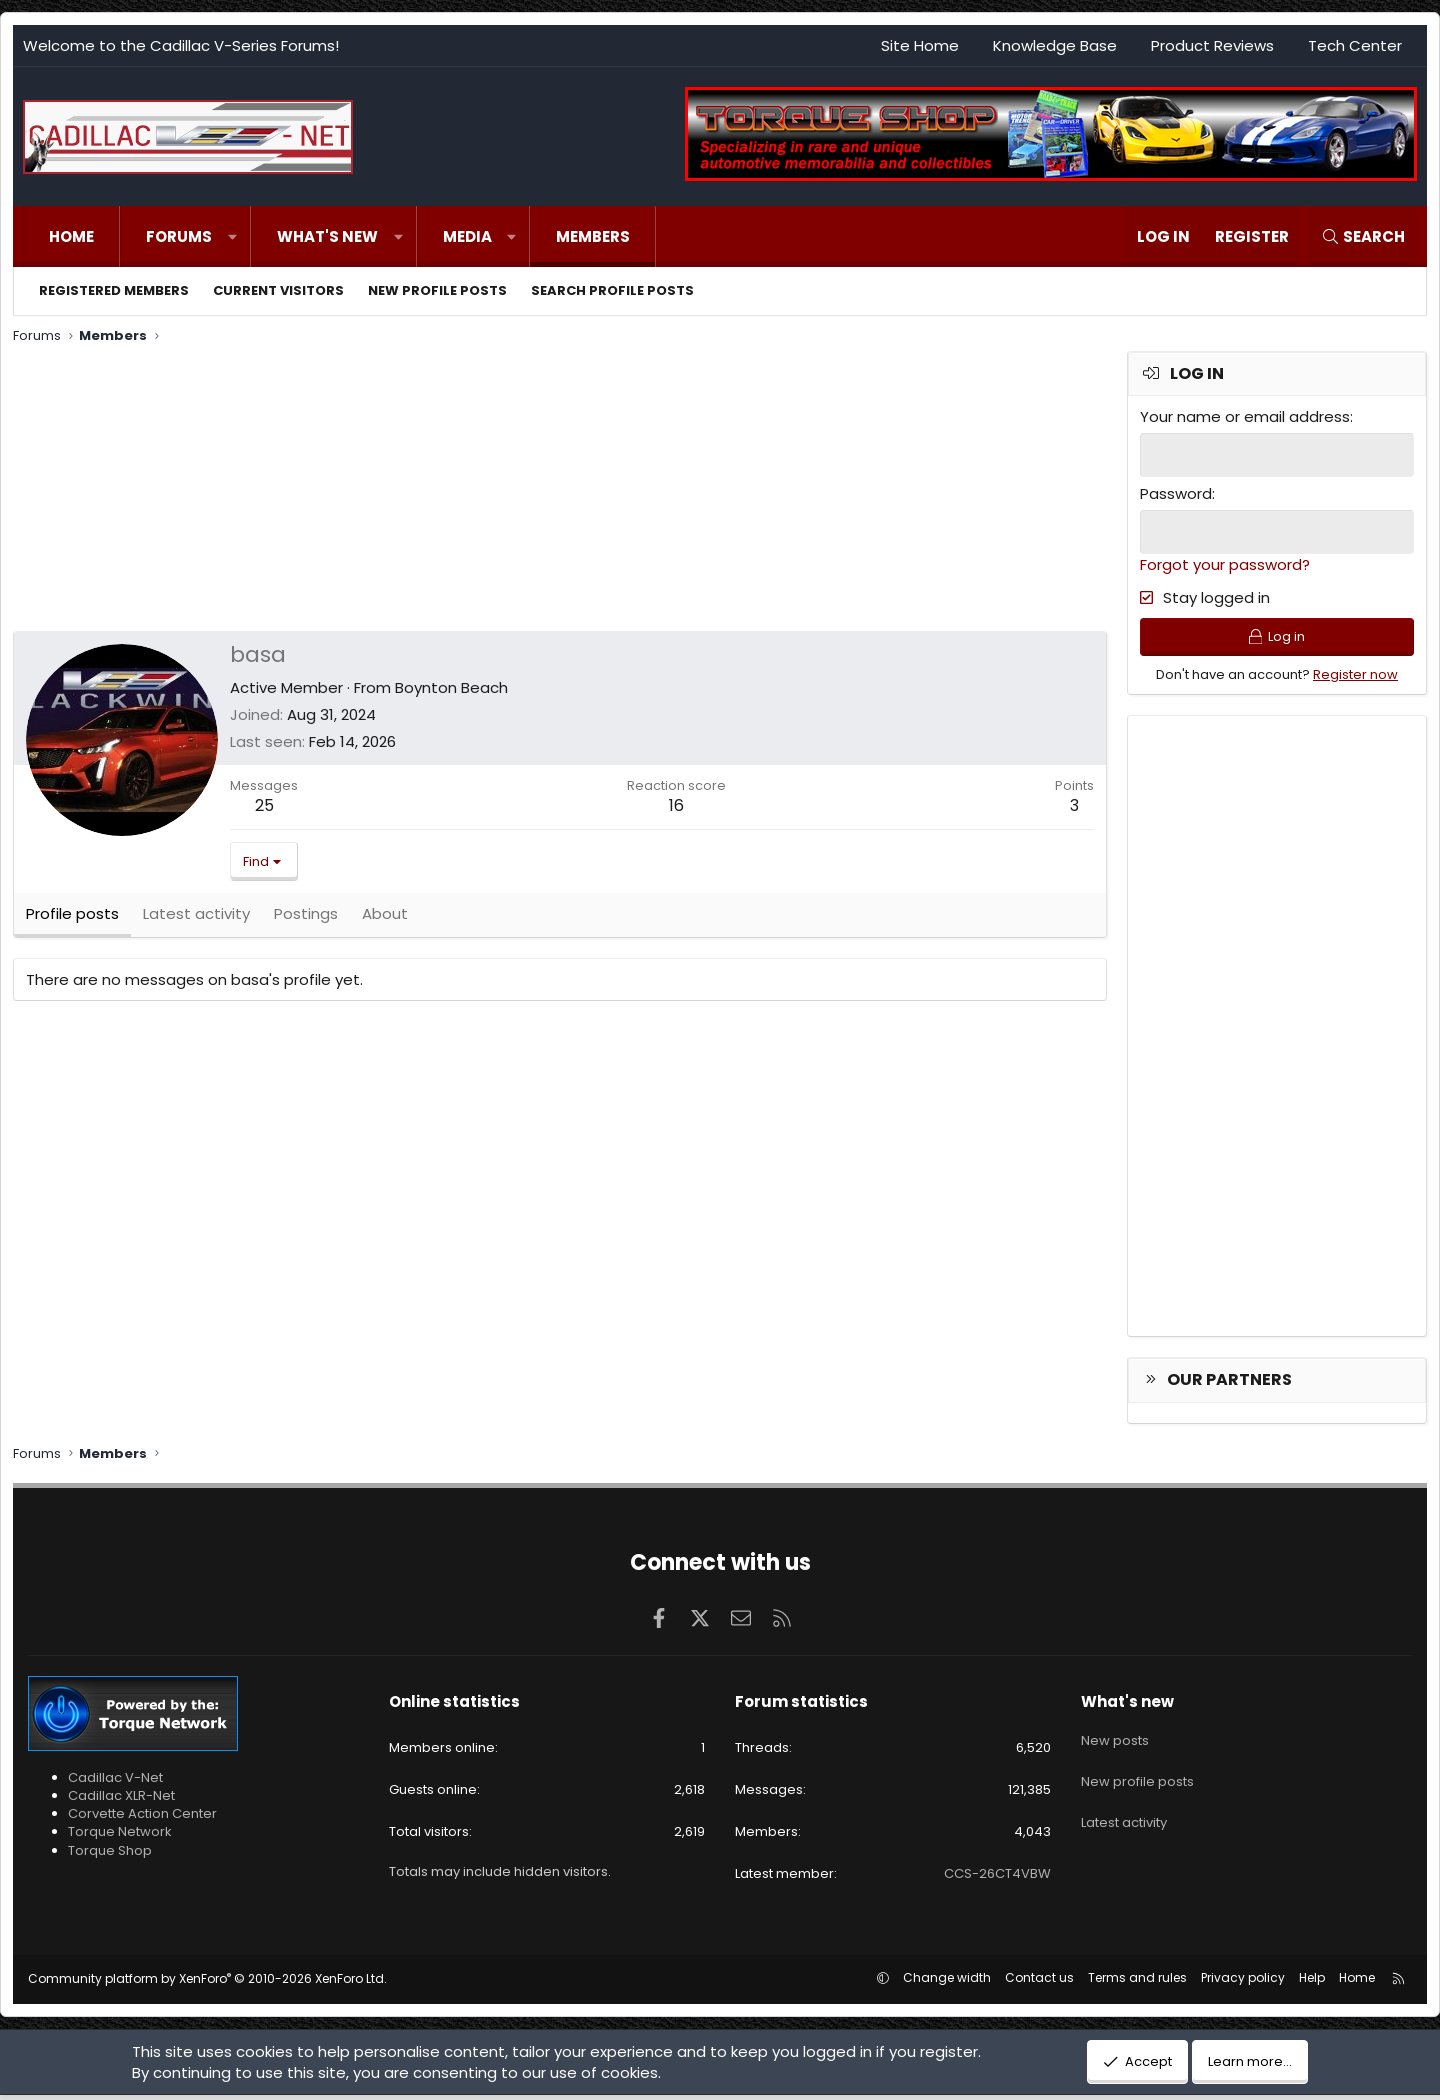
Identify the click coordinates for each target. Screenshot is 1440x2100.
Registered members (114, 290)
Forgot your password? (1225, 562)
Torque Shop (110, 1854)
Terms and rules (1137, 1982)
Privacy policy (1243, 1982)
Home (71, 236)
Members (593, 236)
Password (1176, 492)
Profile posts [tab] (72, 919)
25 (264, 805)
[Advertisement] (558, 491)
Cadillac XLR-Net (121, 1799)
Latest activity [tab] (196, 919)
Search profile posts (612, 290)
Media (467, 236)
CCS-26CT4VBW (997, 1877)
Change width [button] (947, 1982)
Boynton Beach (451, 687)
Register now (1355, 678)
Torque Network (120, 1836)
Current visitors (278, 290)
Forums (179, 236)
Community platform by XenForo (207, 1983)
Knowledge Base (1055, 45)
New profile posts (437, 290)
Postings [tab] (306, 919)
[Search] (1363, 236)
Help (1312, 1982)
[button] (232, 236)
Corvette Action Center (142, 1817)
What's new (327, 236)
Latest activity (1124, 1811)
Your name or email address (1245, 416)
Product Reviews (1212, 45)
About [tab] (385, 919)
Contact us (1039, 1982)
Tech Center (1355, 45)
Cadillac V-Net (115, 1781)
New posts (1115, 1740)
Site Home (920, 45)
